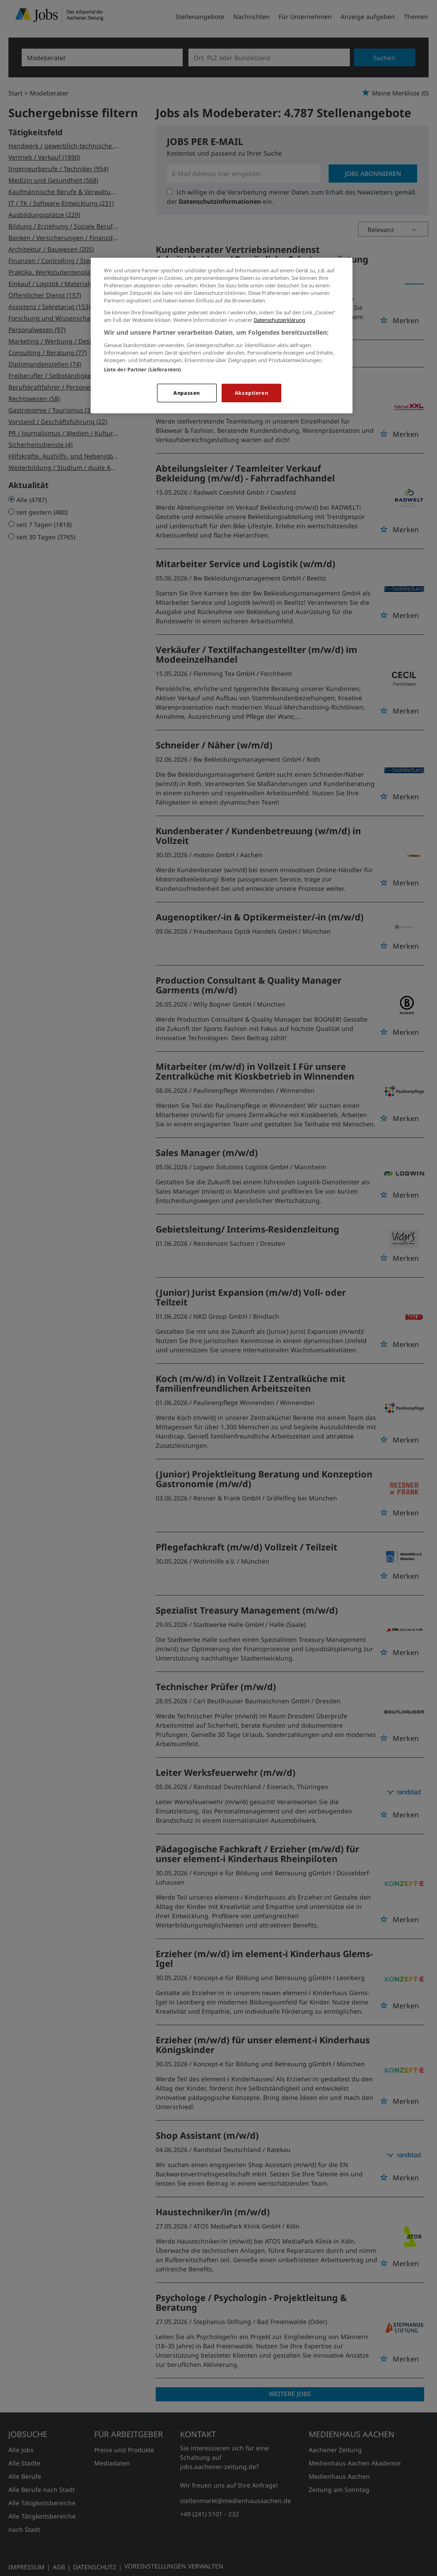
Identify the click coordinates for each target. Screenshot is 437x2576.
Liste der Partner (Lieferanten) (142, 369)
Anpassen (186, 392)
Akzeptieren (251, 392)
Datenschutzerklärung (279, 320)
